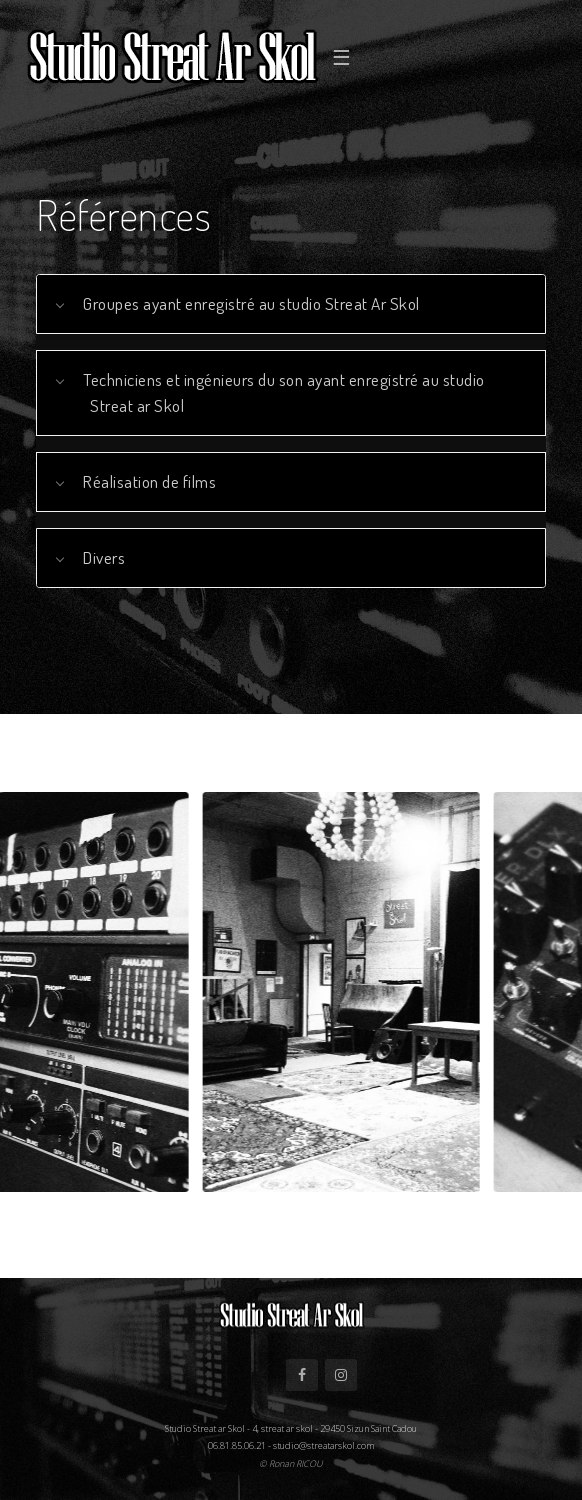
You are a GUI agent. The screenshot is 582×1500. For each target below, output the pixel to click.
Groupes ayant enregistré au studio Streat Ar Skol (251, 303)
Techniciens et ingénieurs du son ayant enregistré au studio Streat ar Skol (284, 392)
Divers (104, 557)
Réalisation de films (149, 481)
